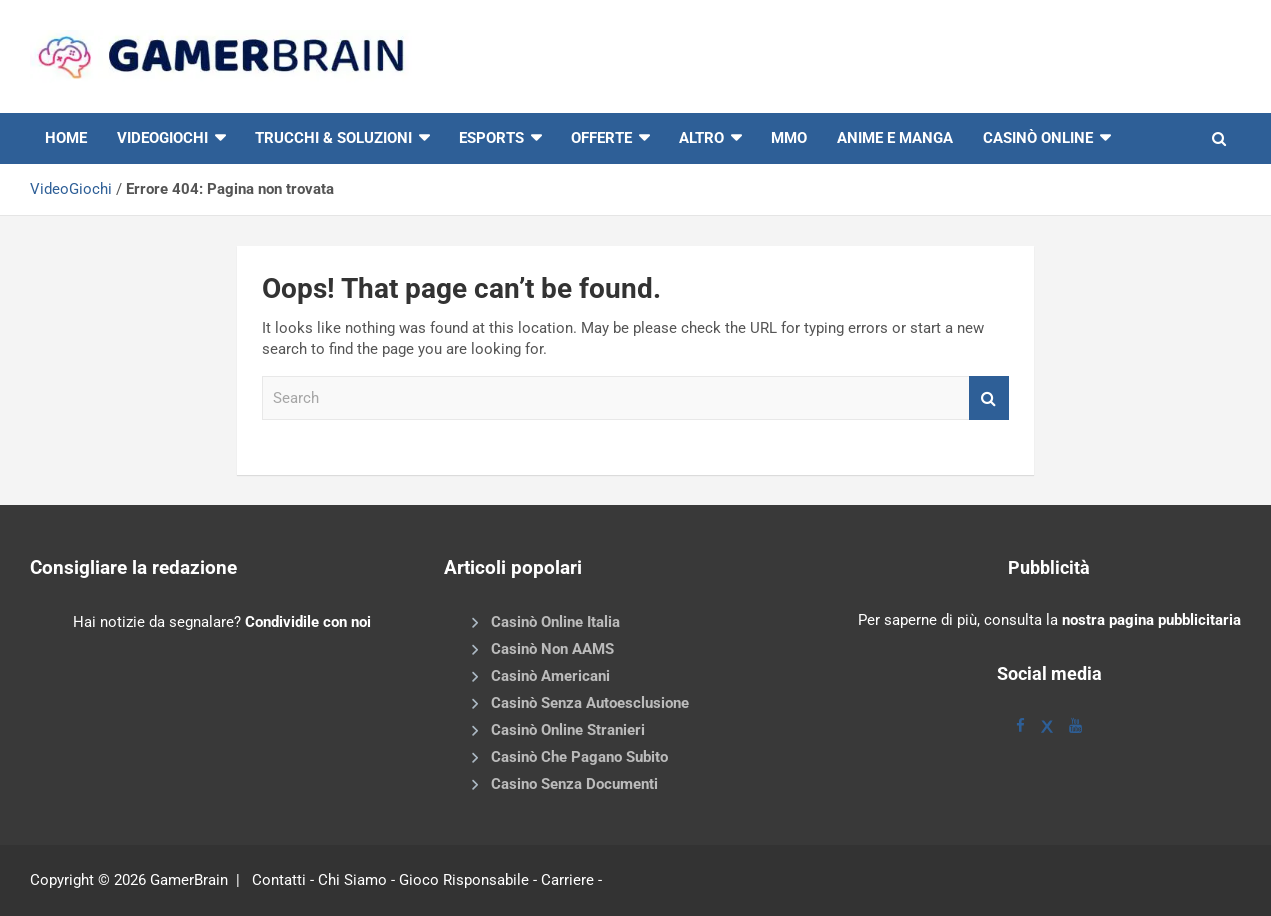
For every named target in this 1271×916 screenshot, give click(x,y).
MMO (789, 138)
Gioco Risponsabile (464, 880)
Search (989, 398)
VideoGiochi (71, 189)
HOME (66, 138)
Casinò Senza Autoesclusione (590, 703)
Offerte (601, 138)
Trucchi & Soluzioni (333, 138)
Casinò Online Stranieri (568, 730)
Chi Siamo (352, 880)
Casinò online (1038, 138)
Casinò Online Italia (555, 622)
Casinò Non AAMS (552, 649)
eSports (491, 138)
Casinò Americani (550, 676)
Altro (701, 138)
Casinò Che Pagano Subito (579, 757)
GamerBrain (189, 880)
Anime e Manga (895, 138)
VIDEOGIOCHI (162, 138)
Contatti (279, 880)
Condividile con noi (308, 622)
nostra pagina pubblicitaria (1151, 620)
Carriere (567, 880)
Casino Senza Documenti (574, 784)
